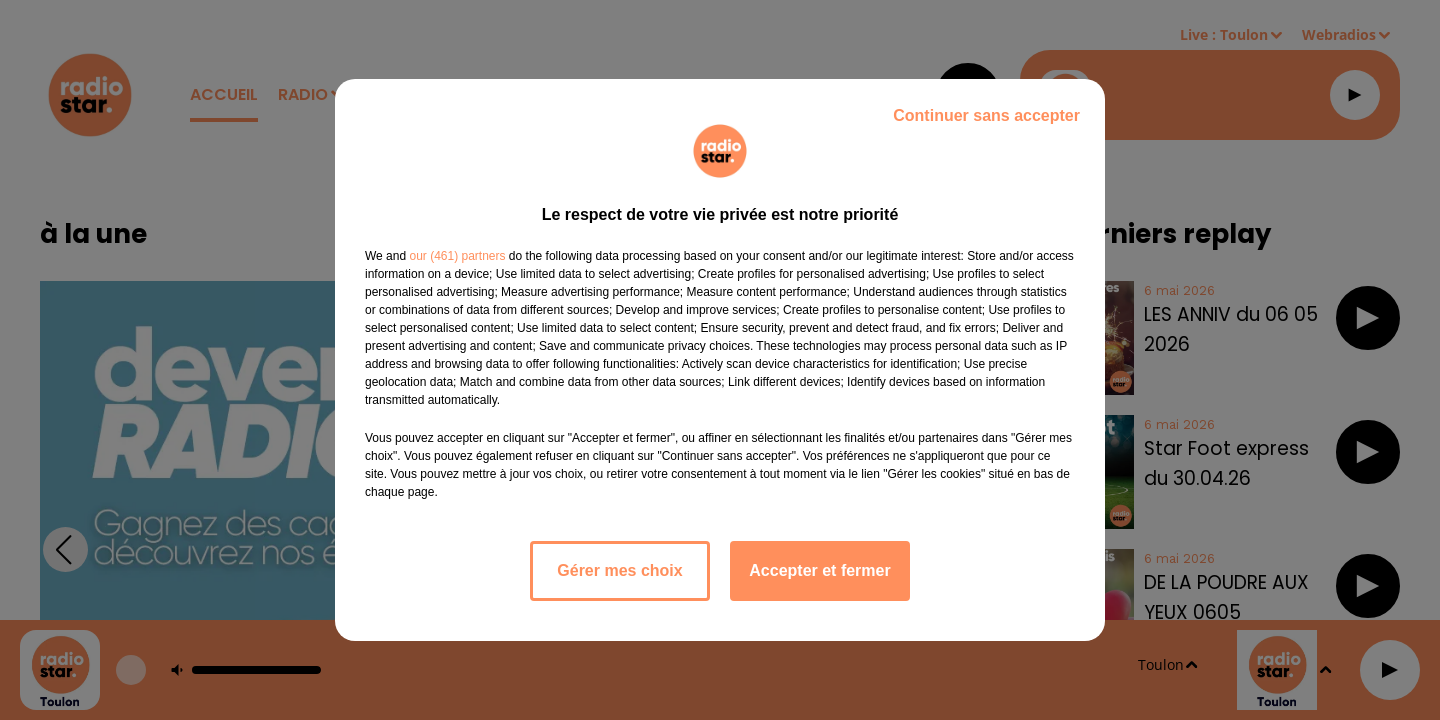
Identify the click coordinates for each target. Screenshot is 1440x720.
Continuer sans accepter (986, 115)
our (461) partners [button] (457, 256)
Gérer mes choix (619, 570)
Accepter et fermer (819, 570)
